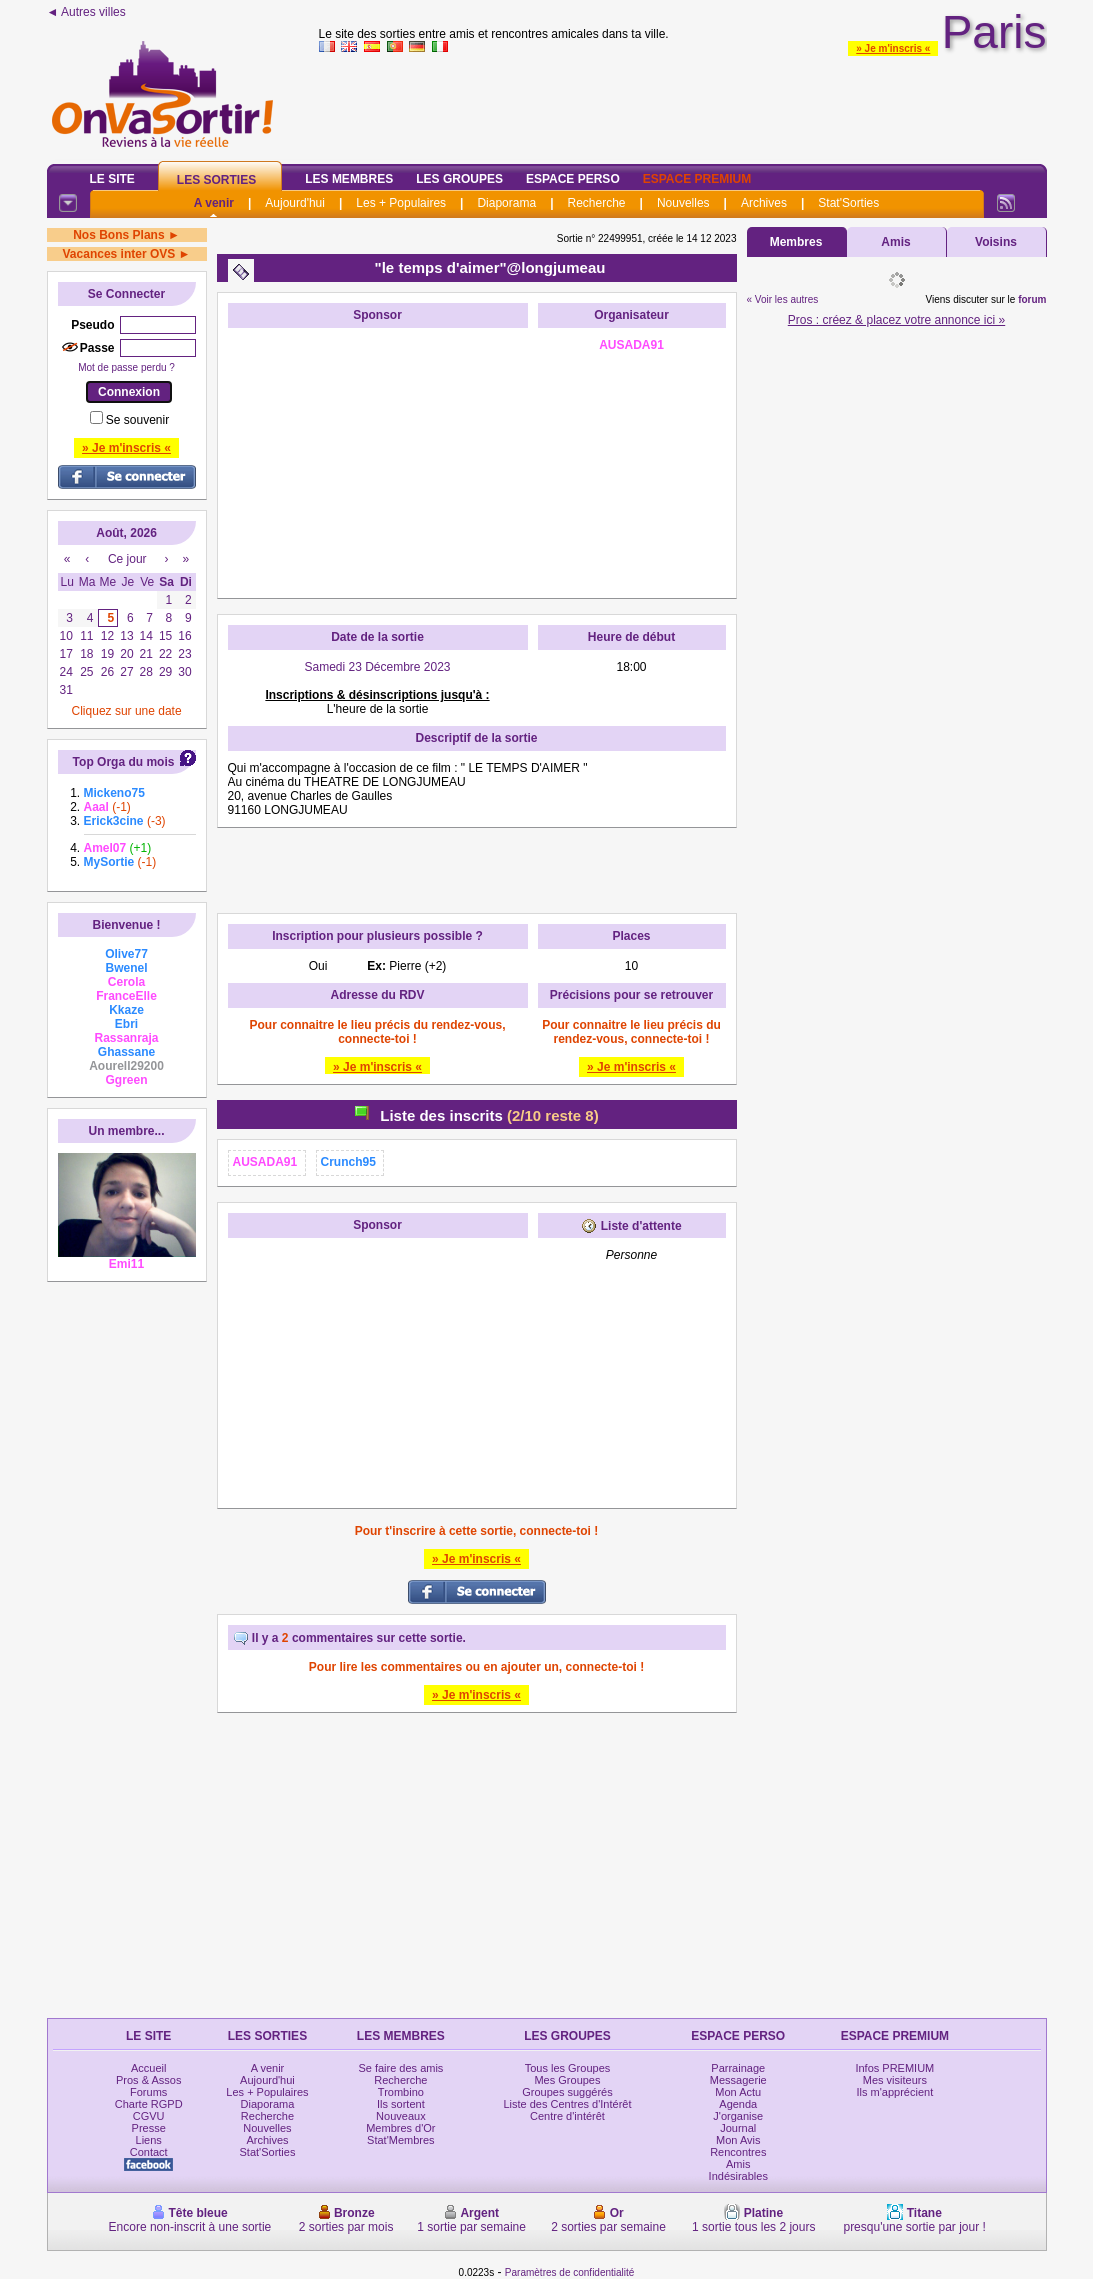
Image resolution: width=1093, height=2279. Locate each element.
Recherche (596, 203)
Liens (149, 2140)
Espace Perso (573, 179)
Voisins (996, 242)
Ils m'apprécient (895, 2092)
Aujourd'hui (295, 203)
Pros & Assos (148, 2080)
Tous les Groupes (568, 2068)
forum (1032, 299)
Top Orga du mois (124, 762)
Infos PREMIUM (894, 2068)
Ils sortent (401, 2104)
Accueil (148, 2068)
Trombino (401, 2092)
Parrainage (738, 2068)
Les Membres (349, 179)
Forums (148, 2092)
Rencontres (738, 2152)
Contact (149, 2152)
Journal (738, 2128)
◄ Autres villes (86, 12)
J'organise (738, 2116)
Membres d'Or (400, 2128)
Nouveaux (401, 2116)
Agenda (738, 2104)
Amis (895, 242)
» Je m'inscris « (893, 48)
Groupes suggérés (567, 2092)
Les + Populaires (401, 203)
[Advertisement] (378, 463)
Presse (149, 2128)
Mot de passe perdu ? (126, 367)
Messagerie (738, 2080)
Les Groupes (459, 179)
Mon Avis (738, 2140)
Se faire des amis (400, 2068)
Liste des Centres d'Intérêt (567, 2104)
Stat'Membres (401, 2140)
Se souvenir (137, 420)
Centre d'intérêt (567, 2116)
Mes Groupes (567, 2080)
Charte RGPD (149, 2104)
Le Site (112, 179)
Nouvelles (683, 203)
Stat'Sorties (848, 203)
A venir (214, 203)
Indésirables (738, 2176)
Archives (764, 203)
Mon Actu (738, 2092)
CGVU (149, 2116)
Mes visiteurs (895, 2080)
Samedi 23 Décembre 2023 (377, 667)
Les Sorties (216, 180)
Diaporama (506, 203)
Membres (796, 242)
